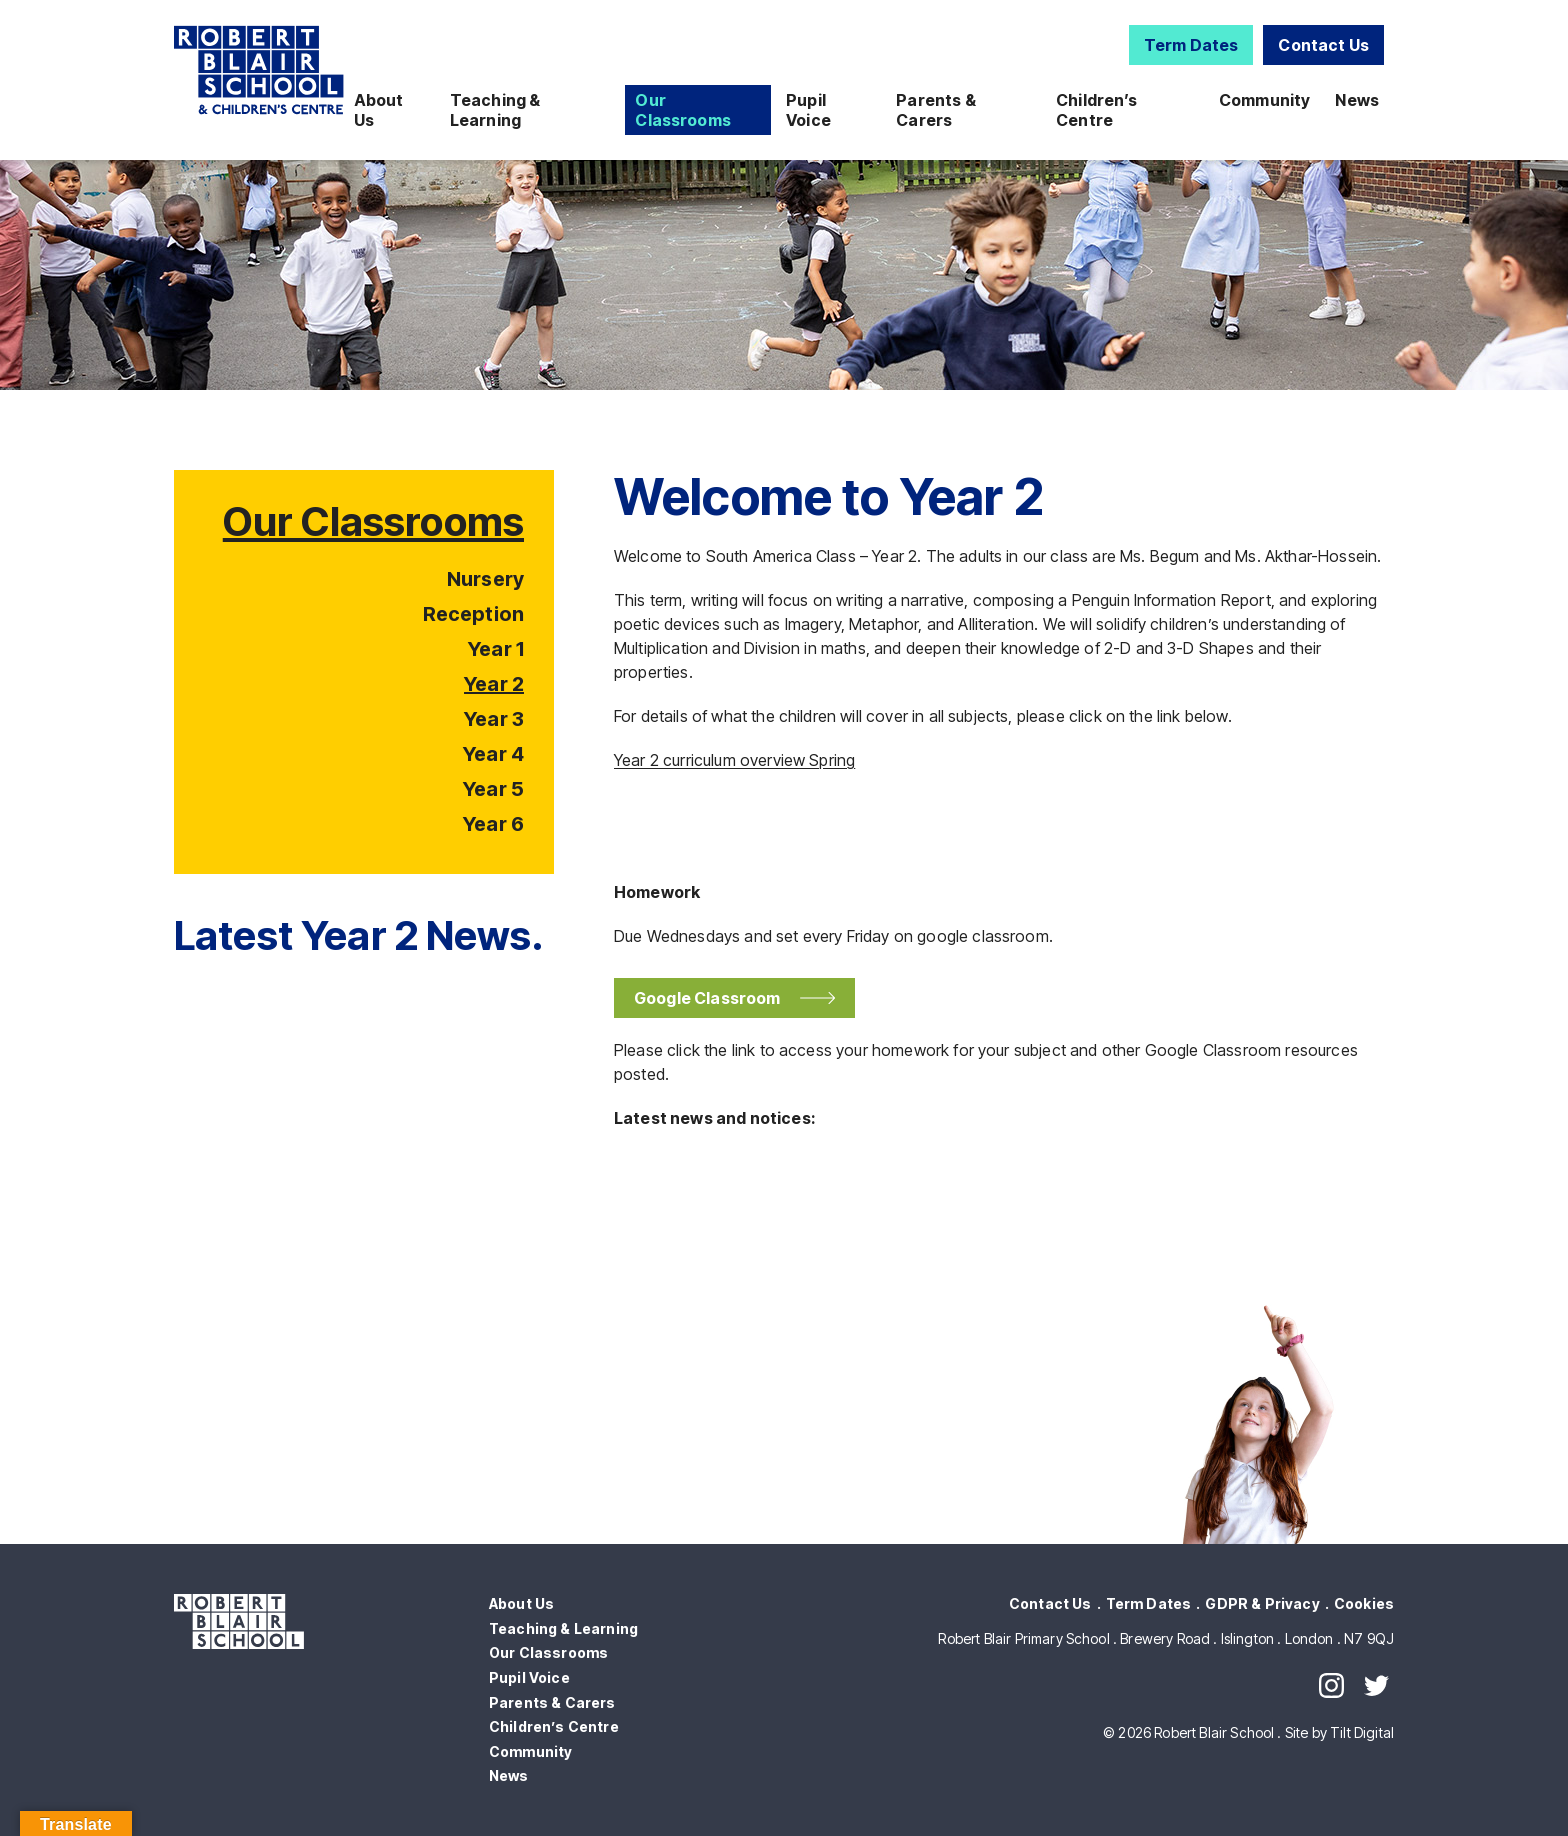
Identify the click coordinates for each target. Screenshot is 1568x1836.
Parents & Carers (935, 110)
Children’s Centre (1097, 110)
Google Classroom (712, 998)
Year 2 (494, 684)
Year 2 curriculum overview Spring (734, 760)
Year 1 (496, 649)
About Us (379, 110)
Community (1264, 100)
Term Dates (1191, 45)
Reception (473, 614)
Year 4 (493, 754)
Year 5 (493, 789)
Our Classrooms (683, 110)
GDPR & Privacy (1262, 1603)
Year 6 (493, 824)
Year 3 (494, 719)
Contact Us (1323, 45)
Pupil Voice (808, 110)
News (1357, 100)
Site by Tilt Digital (1339, 1732)
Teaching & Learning (495, 110)
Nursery (485, 579)
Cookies (1364, 1603)
